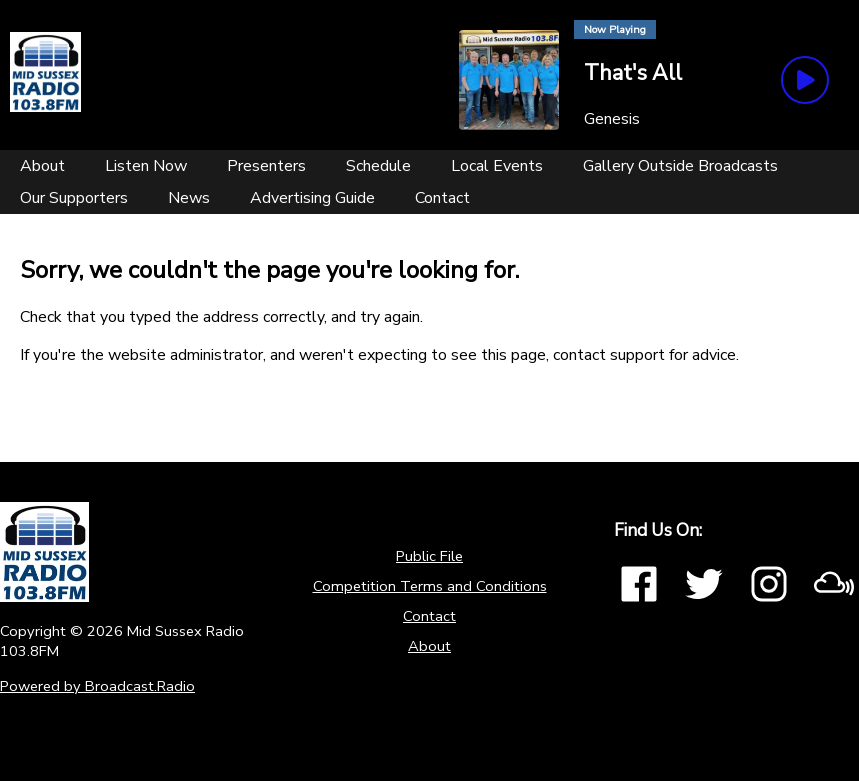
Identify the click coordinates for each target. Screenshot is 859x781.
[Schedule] (378, 166)
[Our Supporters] (74, 198)
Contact (429, 616)
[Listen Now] (146, 166)
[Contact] (442, 198)
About (429, 646)
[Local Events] (497, 166)
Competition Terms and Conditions (430, 586)
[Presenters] (266, 166)
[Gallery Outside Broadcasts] (680, 166)
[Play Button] (805, 80)
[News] (189, 198)
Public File (429, 556)
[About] (42, 166)
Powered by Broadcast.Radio (97, 686)
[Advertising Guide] (312, 198)
